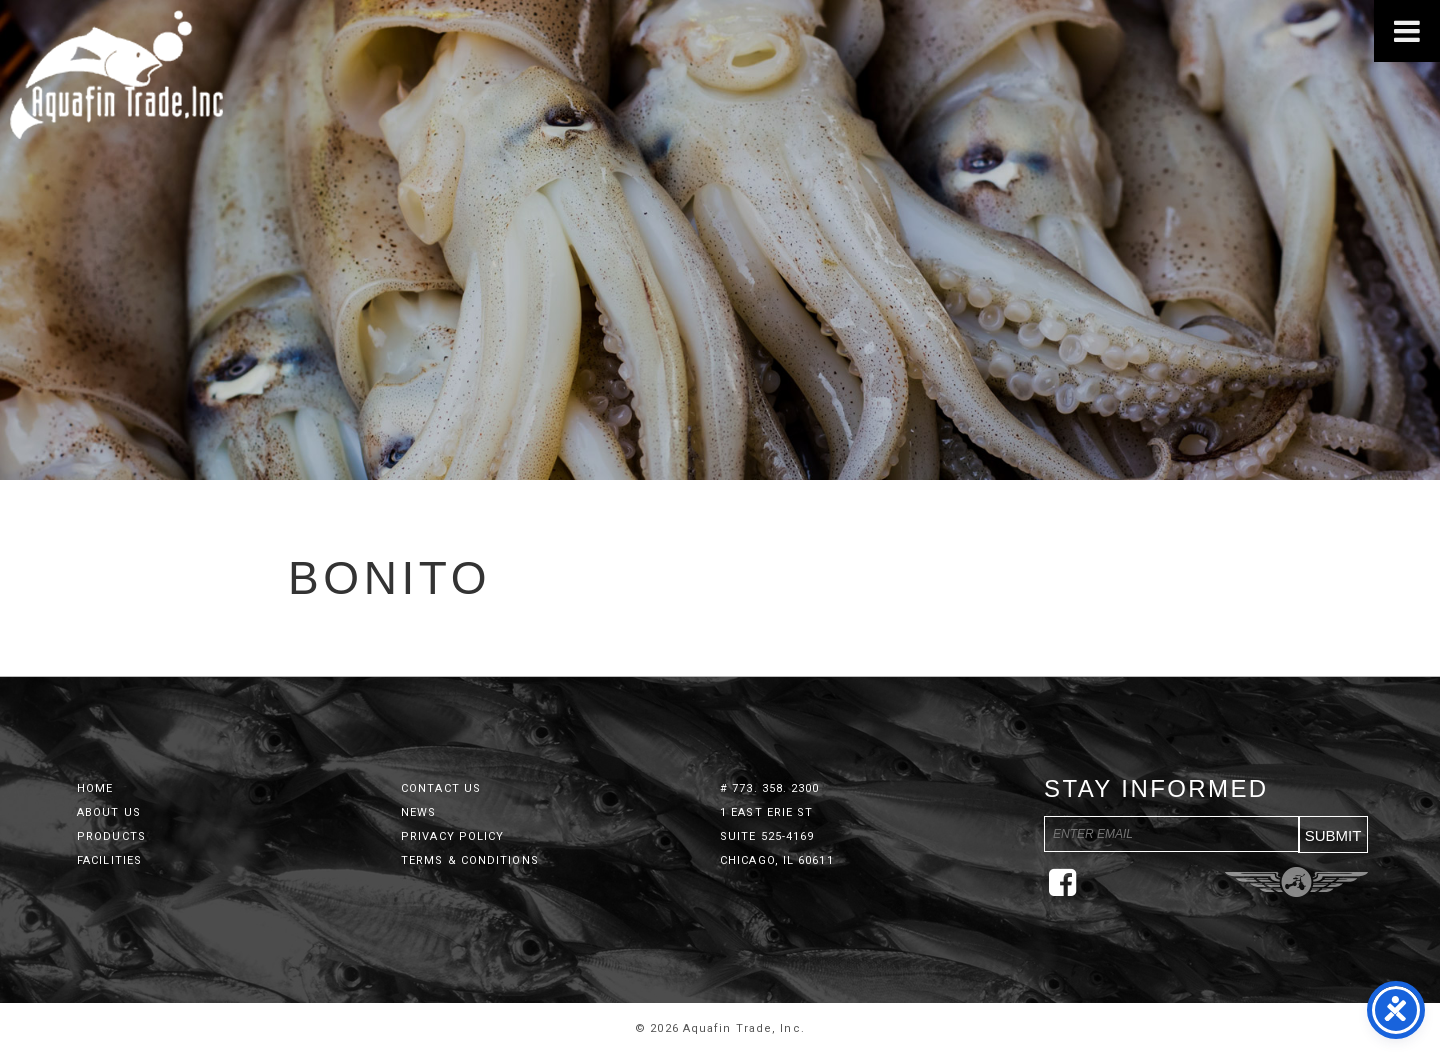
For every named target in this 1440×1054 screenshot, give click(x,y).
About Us (109, 812)
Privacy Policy (452, 836)
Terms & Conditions (470, 860)
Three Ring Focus (1296, 882)
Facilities (109, 860)
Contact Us (441, 788)
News (418, 812)
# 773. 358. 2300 (770, 788)
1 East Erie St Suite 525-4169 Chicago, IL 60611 (777, 836)
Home (95, 788)
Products (111, 836)
